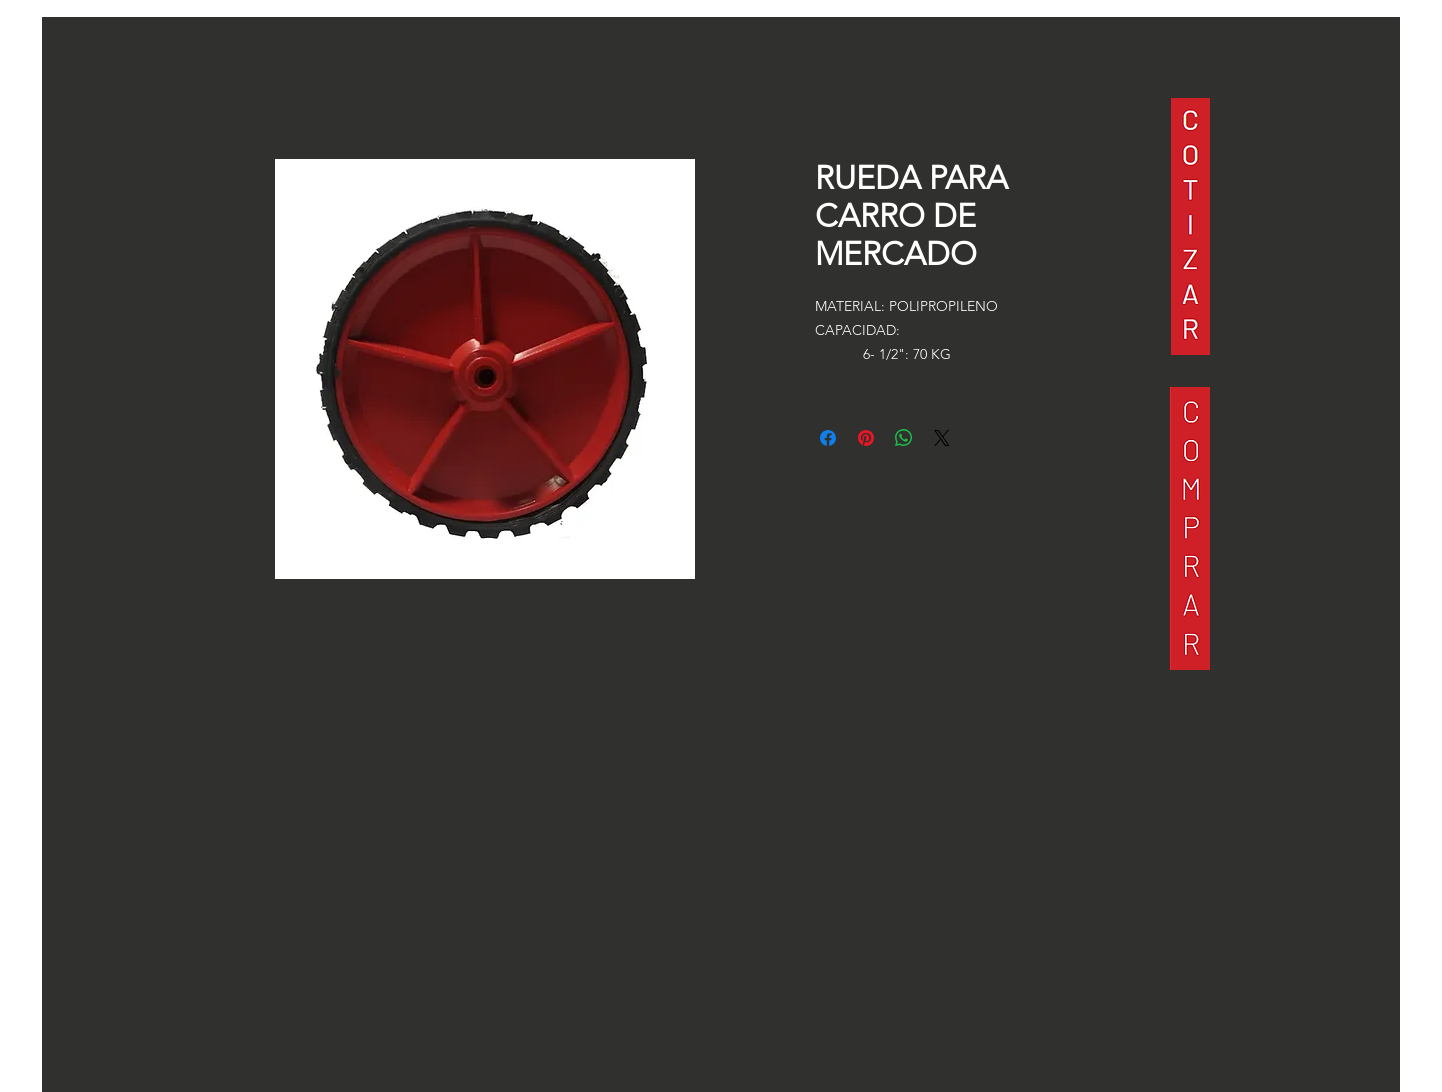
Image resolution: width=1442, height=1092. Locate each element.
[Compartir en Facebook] (828, 438)
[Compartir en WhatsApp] (904, 438)
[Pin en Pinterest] (866, 438)
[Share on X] (942, 438)
